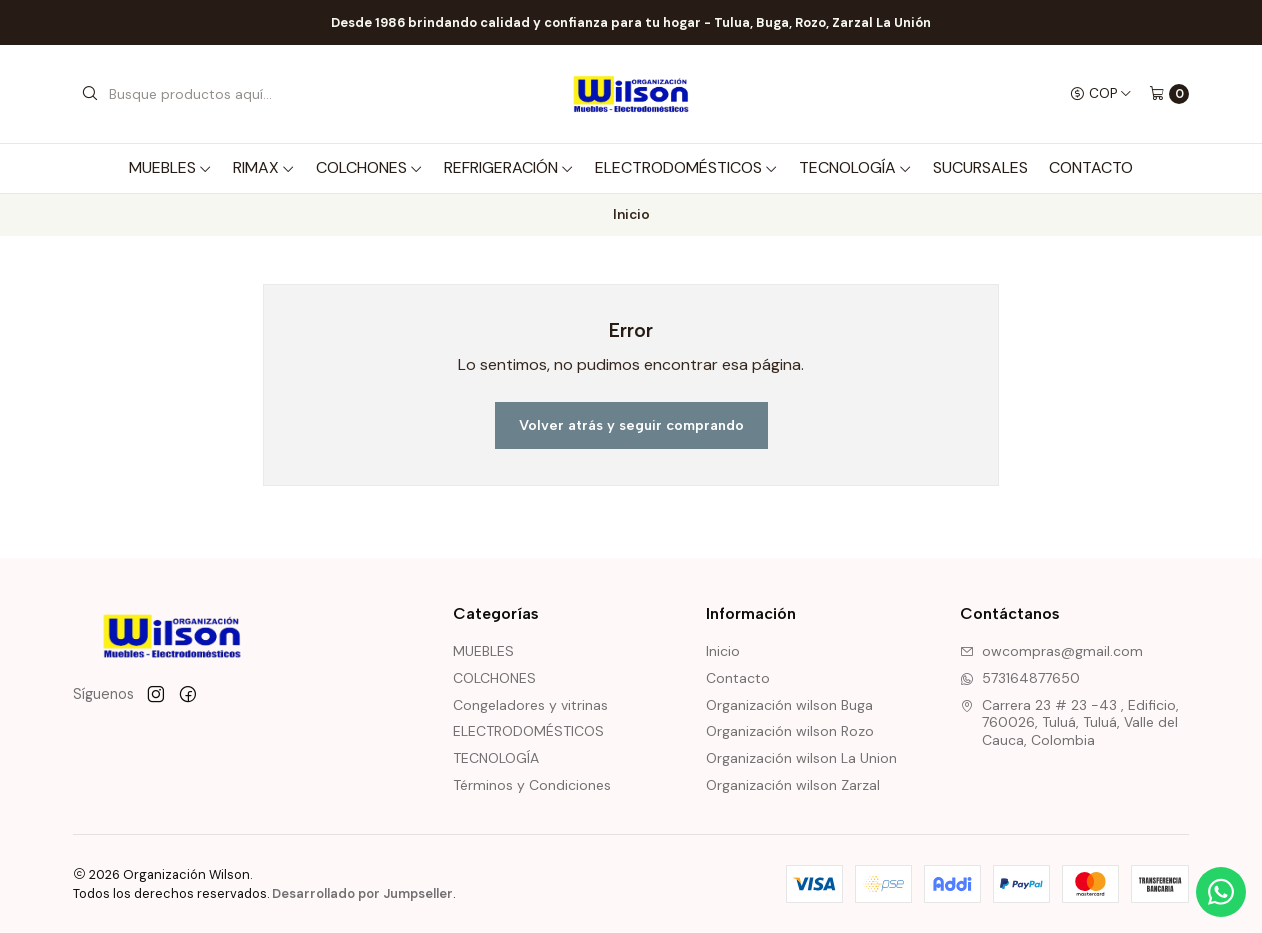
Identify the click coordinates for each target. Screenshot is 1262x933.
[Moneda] (1101, 94)
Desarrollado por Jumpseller (362, 893)
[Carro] (1169, 94)
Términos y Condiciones (532, 785)
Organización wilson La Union (801, 758)
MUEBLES (170, 167)
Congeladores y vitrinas (530, 705)
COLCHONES (369, 167)
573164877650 (1020, 678)
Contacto (1091, 167)
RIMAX (264, 167)
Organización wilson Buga (789, 705)
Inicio (723, 651)
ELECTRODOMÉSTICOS (686, 167)
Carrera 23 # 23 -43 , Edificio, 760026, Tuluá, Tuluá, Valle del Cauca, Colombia (1069, 722)
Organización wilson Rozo (790, 731)
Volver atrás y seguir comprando (631, 425)
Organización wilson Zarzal (793, 785)
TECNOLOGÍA (855, 167)
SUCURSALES (980, 167)
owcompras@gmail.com (1051, 651)
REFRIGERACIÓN (509, 167)
